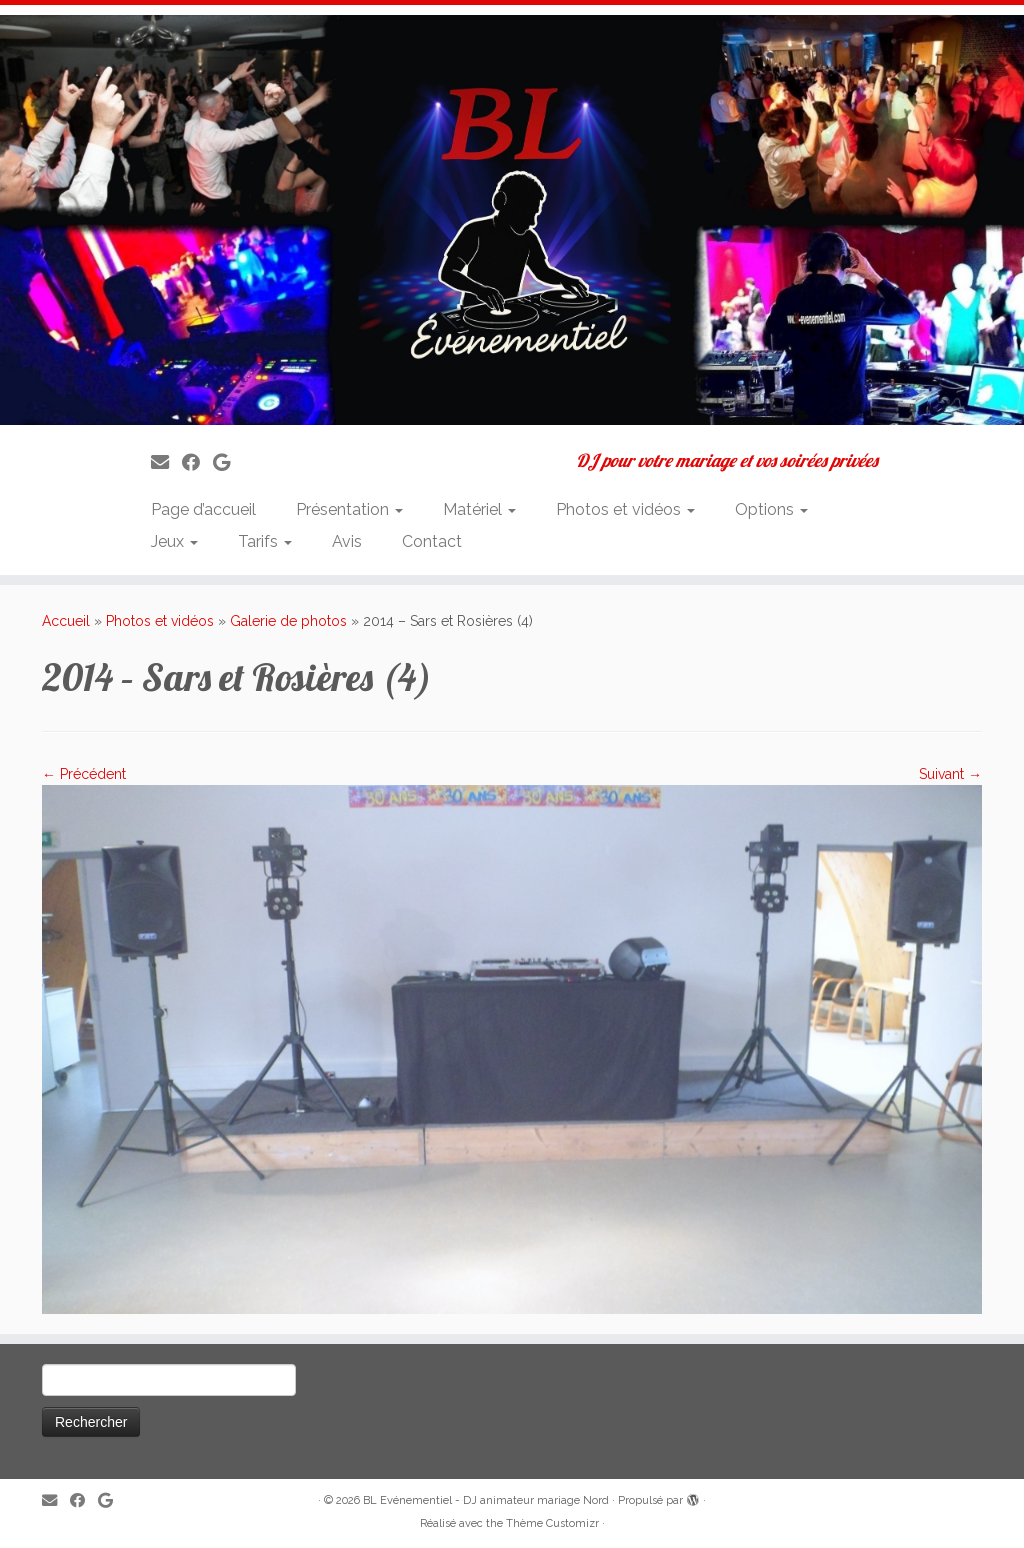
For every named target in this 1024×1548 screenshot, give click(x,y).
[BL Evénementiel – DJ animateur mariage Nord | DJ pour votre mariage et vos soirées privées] (512, 220)
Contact (432, 541)
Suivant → (950, 774)
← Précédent (84, 774)
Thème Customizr (552, 1523)
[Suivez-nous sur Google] (228, 462)
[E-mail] (166, 462)
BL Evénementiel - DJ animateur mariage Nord (486, 1500)
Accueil (66, 621)
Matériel (479, 509)
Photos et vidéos (625, 509)
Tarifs (265, 541)
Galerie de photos (288, 621)
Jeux (174, 541)
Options (771, 509)
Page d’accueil (203, 509)
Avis (347, 541)
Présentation (349, 509)
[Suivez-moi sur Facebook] (197, 462)
